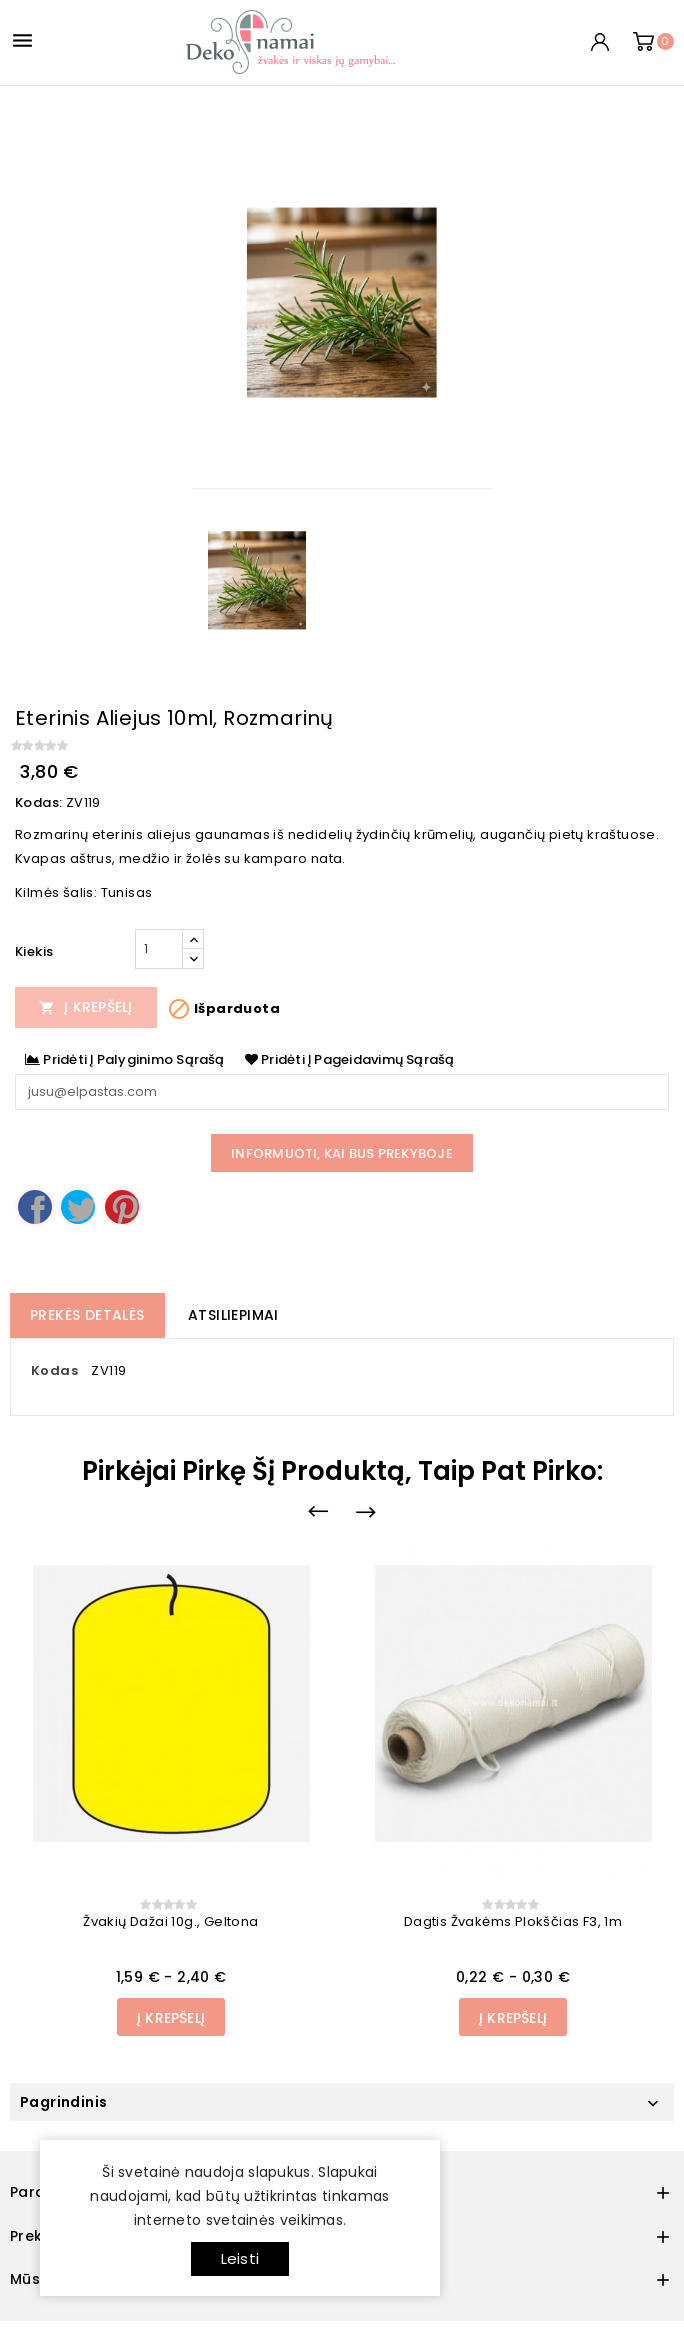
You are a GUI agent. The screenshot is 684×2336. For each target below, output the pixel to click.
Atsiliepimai (233, 1315)
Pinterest (122, 1207)
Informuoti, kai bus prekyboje (342, 1153)
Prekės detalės (87, 1315)
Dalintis (35, 1207)
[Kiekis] (159, 949)
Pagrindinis (63, 2102)
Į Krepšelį (86, 1007)
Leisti (240, 2258)
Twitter (78, 1207)
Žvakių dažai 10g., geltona (170, 1921)
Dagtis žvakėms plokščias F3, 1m (513, 1921)
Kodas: (38, 802)
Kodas (54, 1370)
